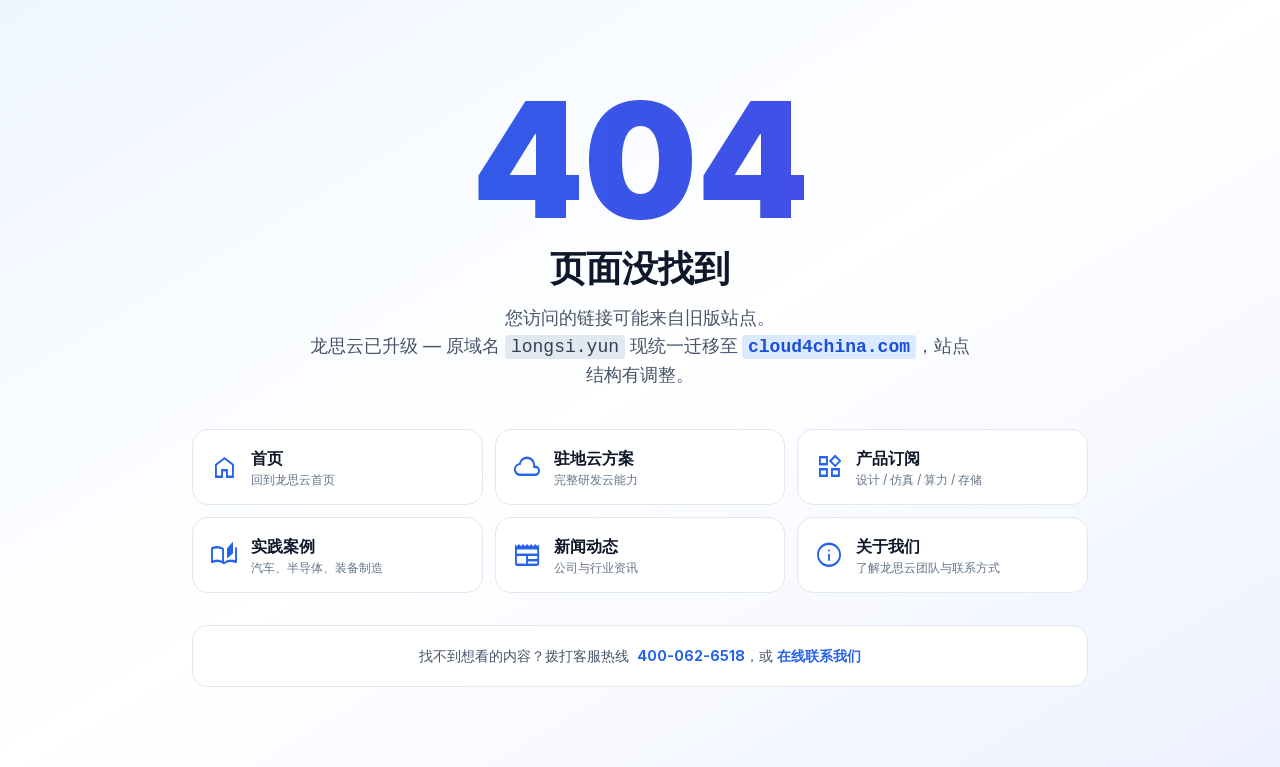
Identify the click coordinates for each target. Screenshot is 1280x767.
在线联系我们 (819, 655)
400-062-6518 (691, 655)
